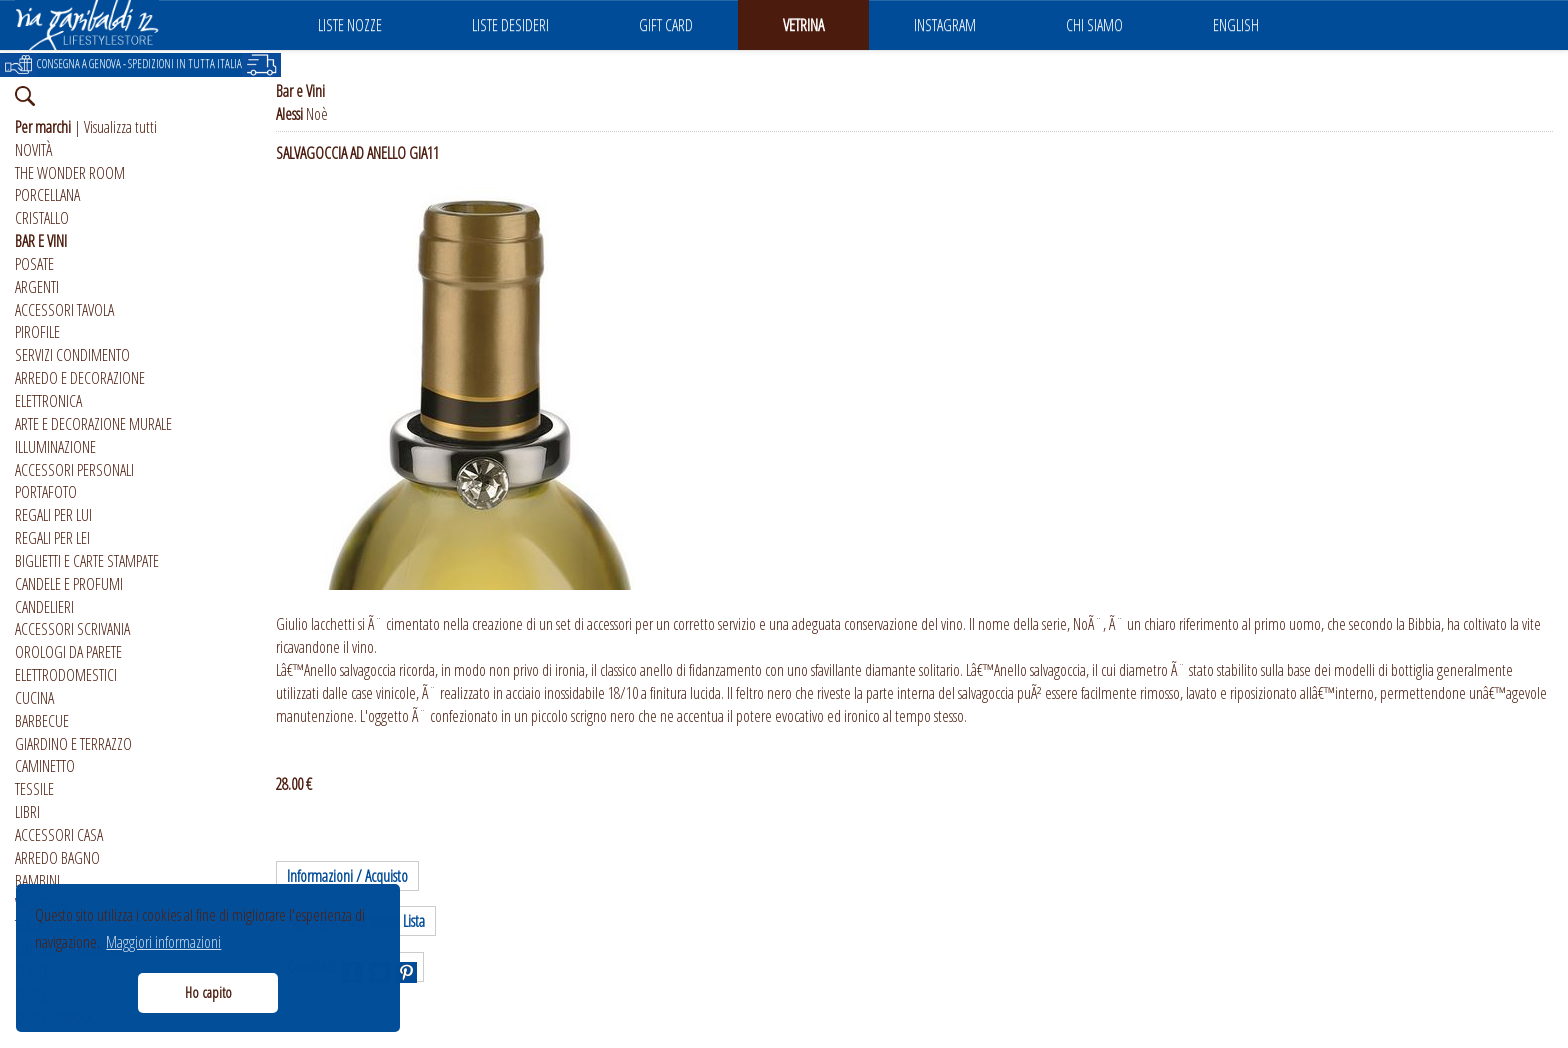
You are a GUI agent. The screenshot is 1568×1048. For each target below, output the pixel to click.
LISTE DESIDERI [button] (510, 25)
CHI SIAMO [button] (1094, 25)
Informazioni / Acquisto (347, 876)
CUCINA (34, 698)
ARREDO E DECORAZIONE (80, 378)
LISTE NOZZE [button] (350, 25)
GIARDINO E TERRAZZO (73, 744)
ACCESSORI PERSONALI (74, 470)
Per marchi (43, 127)
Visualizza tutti (120, 127)
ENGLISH (1236, 25)
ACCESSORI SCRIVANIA (72, 629)
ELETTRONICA (48, 401)
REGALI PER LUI (53, 515)
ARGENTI (37, 287)
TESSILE (34, 789)
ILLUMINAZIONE (55, 447)
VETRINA (803, 25)
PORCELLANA (47, 195)
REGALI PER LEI (52, 538)
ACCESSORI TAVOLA (64, 310)
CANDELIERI (44, 607)
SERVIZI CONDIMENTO (72, 355)
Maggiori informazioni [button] (163, 942)
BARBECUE (42, 721)
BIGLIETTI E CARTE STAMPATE (87, 561)
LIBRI (27, 812)
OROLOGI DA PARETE (68, 652)
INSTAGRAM (945, 25)
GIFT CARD (666, 25)
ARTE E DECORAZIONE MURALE (93, 424)
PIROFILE (37, 332)
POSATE (34, 264)
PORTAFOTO (46, 492)
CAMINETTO (45, 766)
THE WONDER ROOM (70, 173)
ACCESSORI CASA (59, 835)
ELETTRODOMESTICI (66, 675)
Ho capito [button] (208, 992)
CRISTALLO (42, 218)
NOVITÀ (33, 150)
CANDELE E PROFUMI (69, 584)
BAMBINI (37, 881)
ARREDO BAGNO (57, 858)
